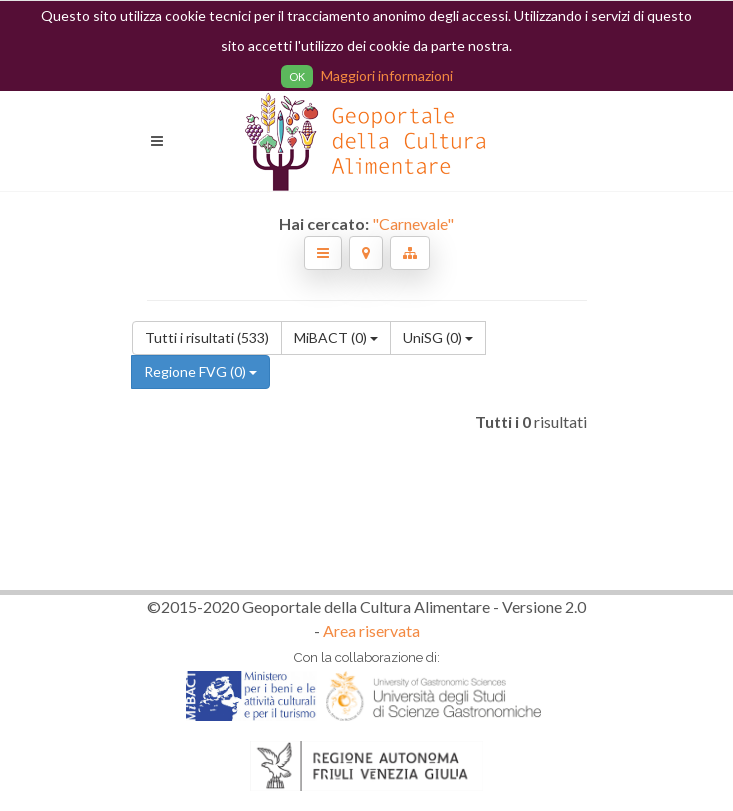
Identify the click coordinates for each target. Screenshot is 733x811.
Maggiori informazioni (387, 75)
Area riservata (371, 630)
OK (297, 76)
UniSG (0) (438, 337)
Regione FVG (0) (200, 371)
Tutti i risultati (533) (207, 337)
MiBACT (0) (336, 337)
